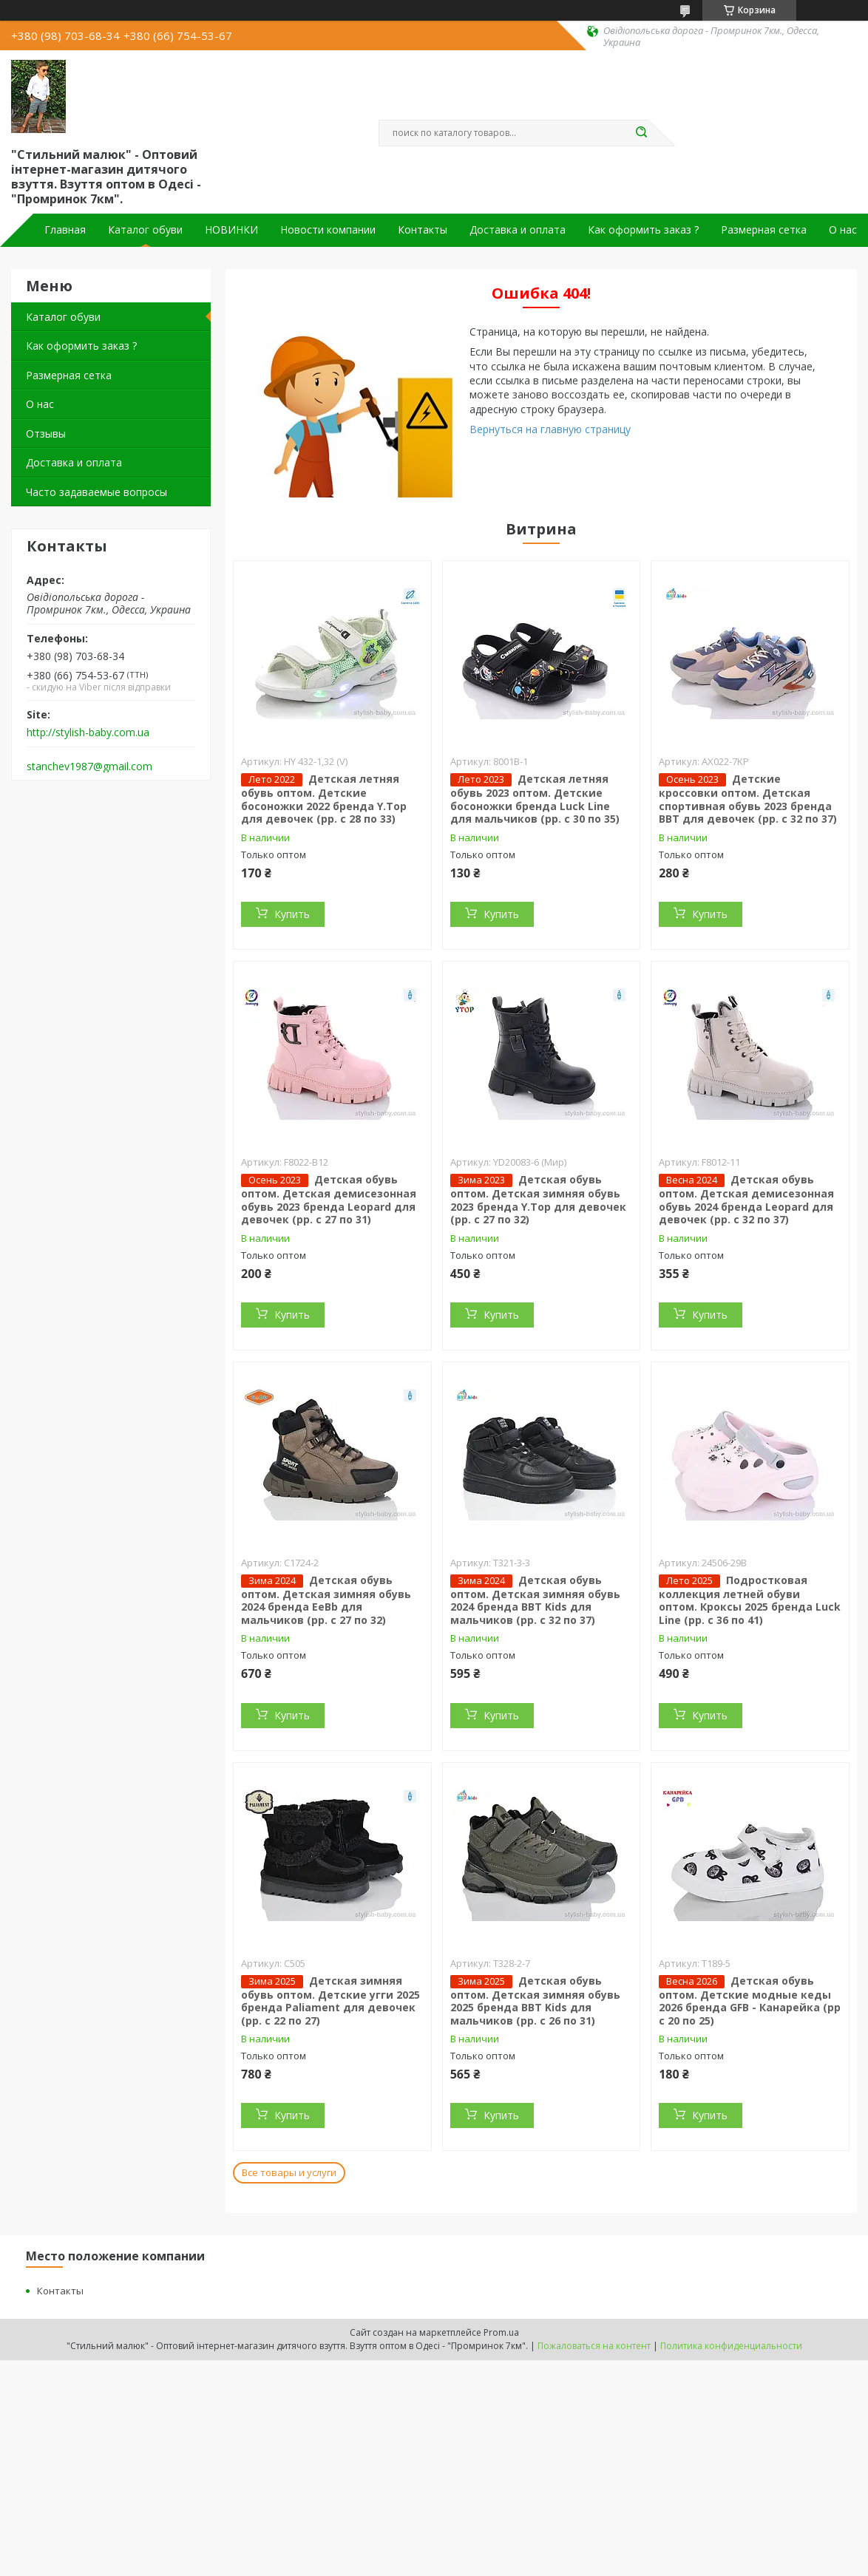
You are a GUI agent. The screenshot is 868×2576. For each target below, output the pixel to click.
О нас (843, 230)
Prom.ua (501, 2332)
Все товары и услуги (289, 2172)
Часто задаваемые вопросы (96, 492)
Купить (292, 914)
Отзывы (46, 433)
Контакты (422, 230)
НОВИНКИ (231, 230)
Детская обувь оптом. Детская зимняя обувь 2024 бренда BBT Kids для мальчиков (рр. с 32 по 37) (535, 1600)
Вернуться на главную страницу (550, 429)
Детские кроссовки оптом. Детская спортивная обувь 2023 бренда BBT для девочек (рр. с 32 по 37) (748, 799)
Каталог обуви (145, 230)
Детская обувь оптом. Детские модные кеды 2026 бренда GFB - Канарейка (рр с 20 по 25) (750, 2001)
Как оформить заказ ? (643, 230)
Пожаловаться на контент (594, 2345)
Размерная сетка (764, 230)
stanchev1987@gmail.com (89, 766)
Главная (65, 230)
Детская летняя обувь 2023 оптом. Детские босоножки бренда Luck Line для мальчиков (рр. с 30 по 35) (535, 799)
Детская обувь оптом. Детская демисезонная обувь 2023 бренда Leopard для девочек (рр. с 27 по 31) (328, 1199)
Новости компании (328, 230)
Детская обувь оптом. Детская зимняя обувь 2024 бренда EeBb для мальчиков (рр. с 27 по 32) (326, 1600)
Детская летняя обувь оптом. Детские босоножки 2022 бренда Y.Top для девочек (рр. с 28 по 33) (324, 799)
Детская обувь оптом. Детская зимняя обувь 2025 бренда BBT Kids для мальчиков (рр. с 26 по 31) (535, 2001)
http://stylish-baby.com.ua (88, 732)
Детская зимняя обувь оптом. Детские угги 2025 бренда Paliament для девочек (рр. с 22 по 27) (330, 2001)
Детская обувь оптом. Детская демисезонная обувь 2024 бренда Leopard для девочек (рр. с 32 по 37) (746, 1199)
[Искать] (641, 133)
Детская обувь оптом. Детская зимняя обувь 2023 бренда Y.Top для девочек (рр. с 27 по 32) (538, 1199)
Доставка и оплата (517, 230)
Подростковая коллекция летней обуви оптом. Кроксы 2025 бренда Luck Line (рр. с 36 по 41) (750, 1600)
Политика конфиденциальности (731, 2345)
